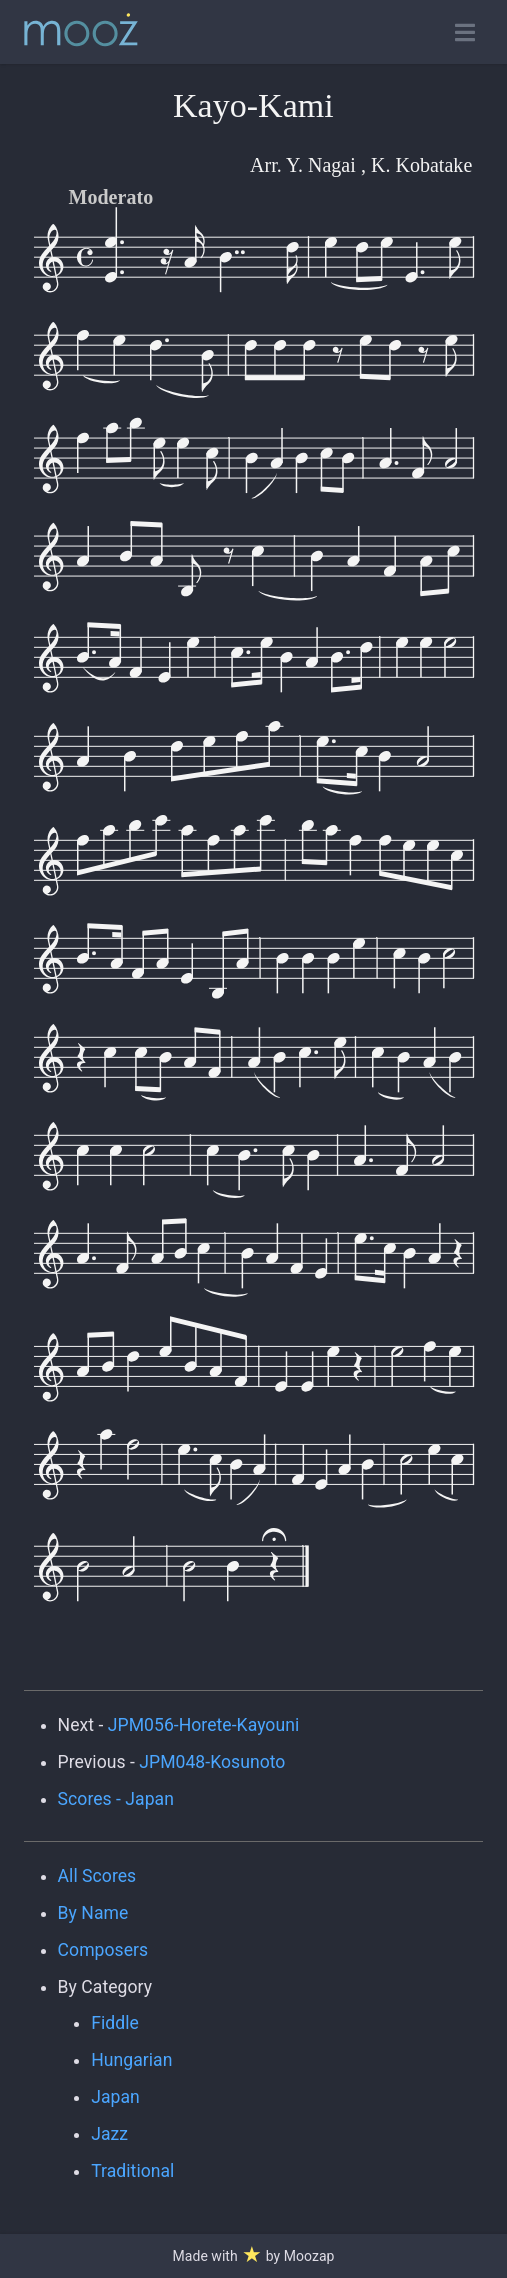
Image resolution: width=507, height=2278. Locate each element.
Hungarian (131, 2060)
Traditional (132, 2171)
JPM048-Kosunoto (212, 1762)
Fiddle (115, 2023)
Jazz (109, 2134)
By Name (93, 1913)
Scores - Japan (116, 1799)
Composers (103, 1950)
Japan (115, 2097)
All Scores (97, 1876)
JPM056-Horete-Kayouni (203, 1725)
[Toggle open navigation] (465, 32)
